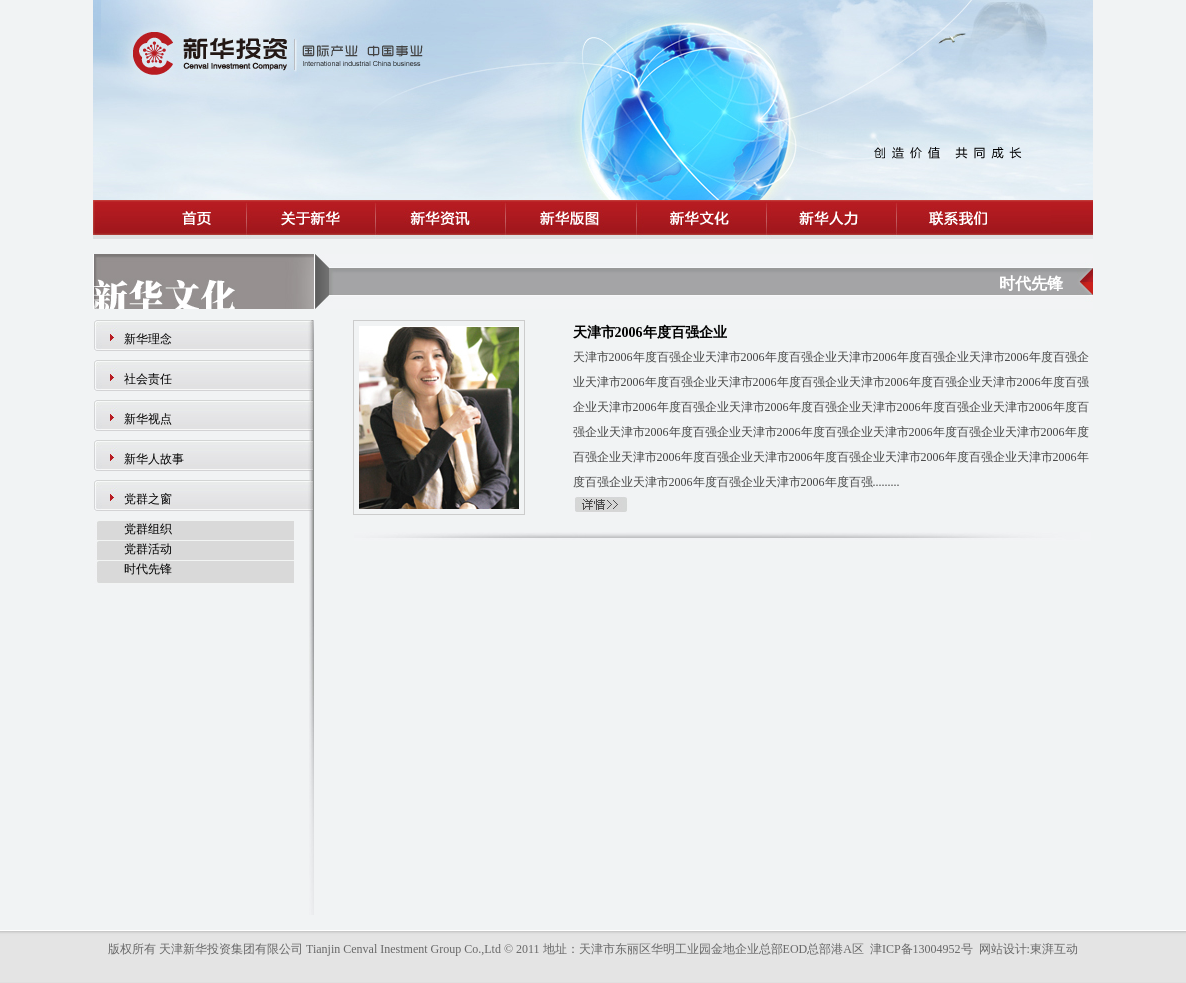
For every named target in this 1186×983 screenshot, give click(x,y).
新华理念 (148, 339)
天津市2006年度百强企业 (650, 332)
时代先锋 (148, 569)
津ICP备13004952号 (921, 949)
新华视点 (148, 419)
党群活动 (148, 549)
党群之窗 (148, 499)
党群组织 (148, 529)
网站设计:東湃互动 (1028, 949)
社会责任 (148, 379)
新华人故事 (154, 459)
